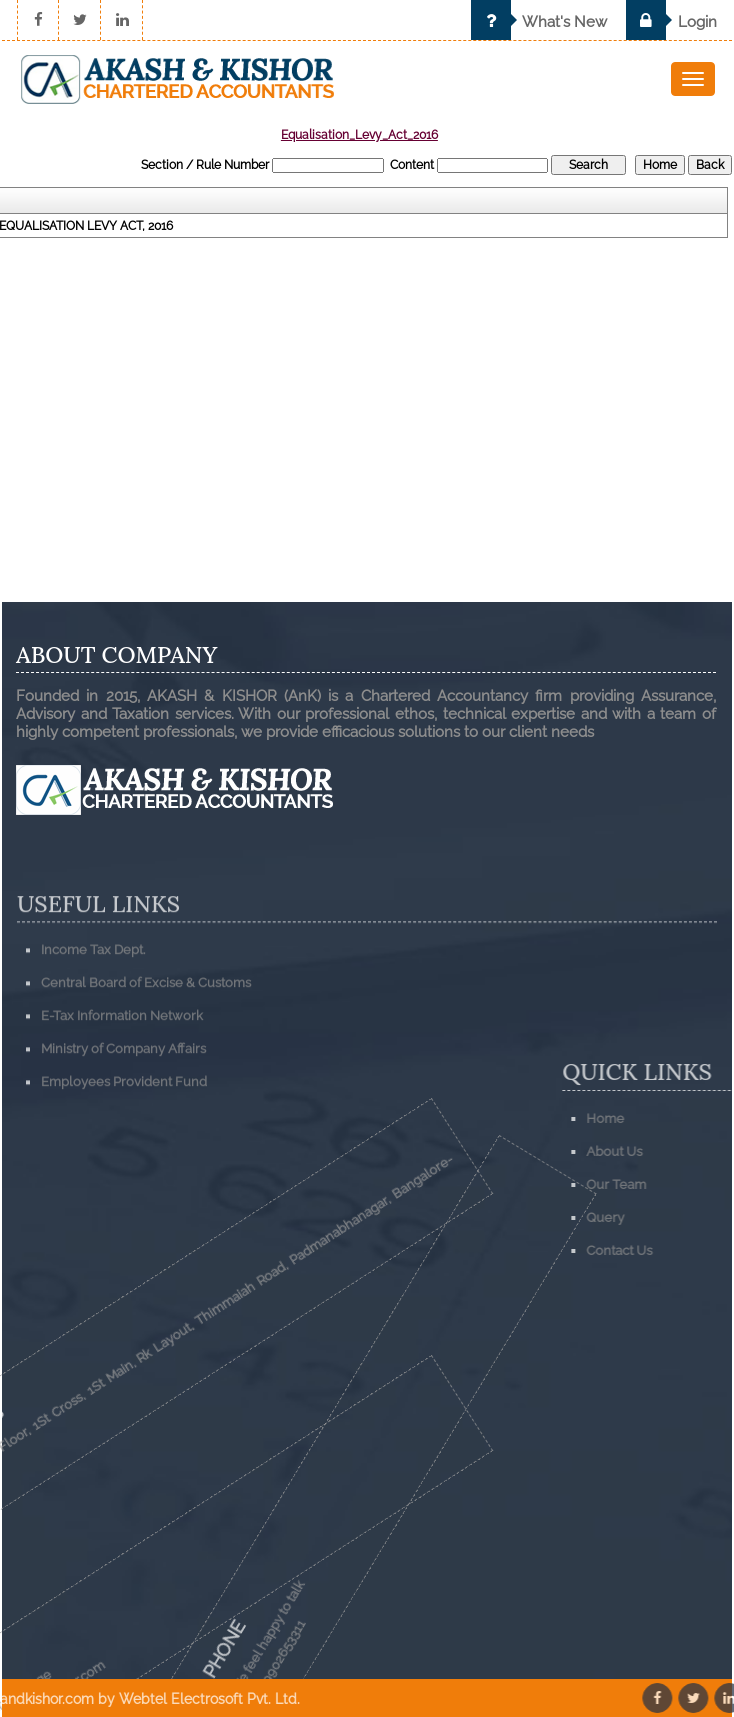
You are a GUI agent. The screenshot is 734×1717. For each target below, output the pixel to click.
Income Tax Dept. (93, 993)
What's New (539, 22)
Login (671, 22)
